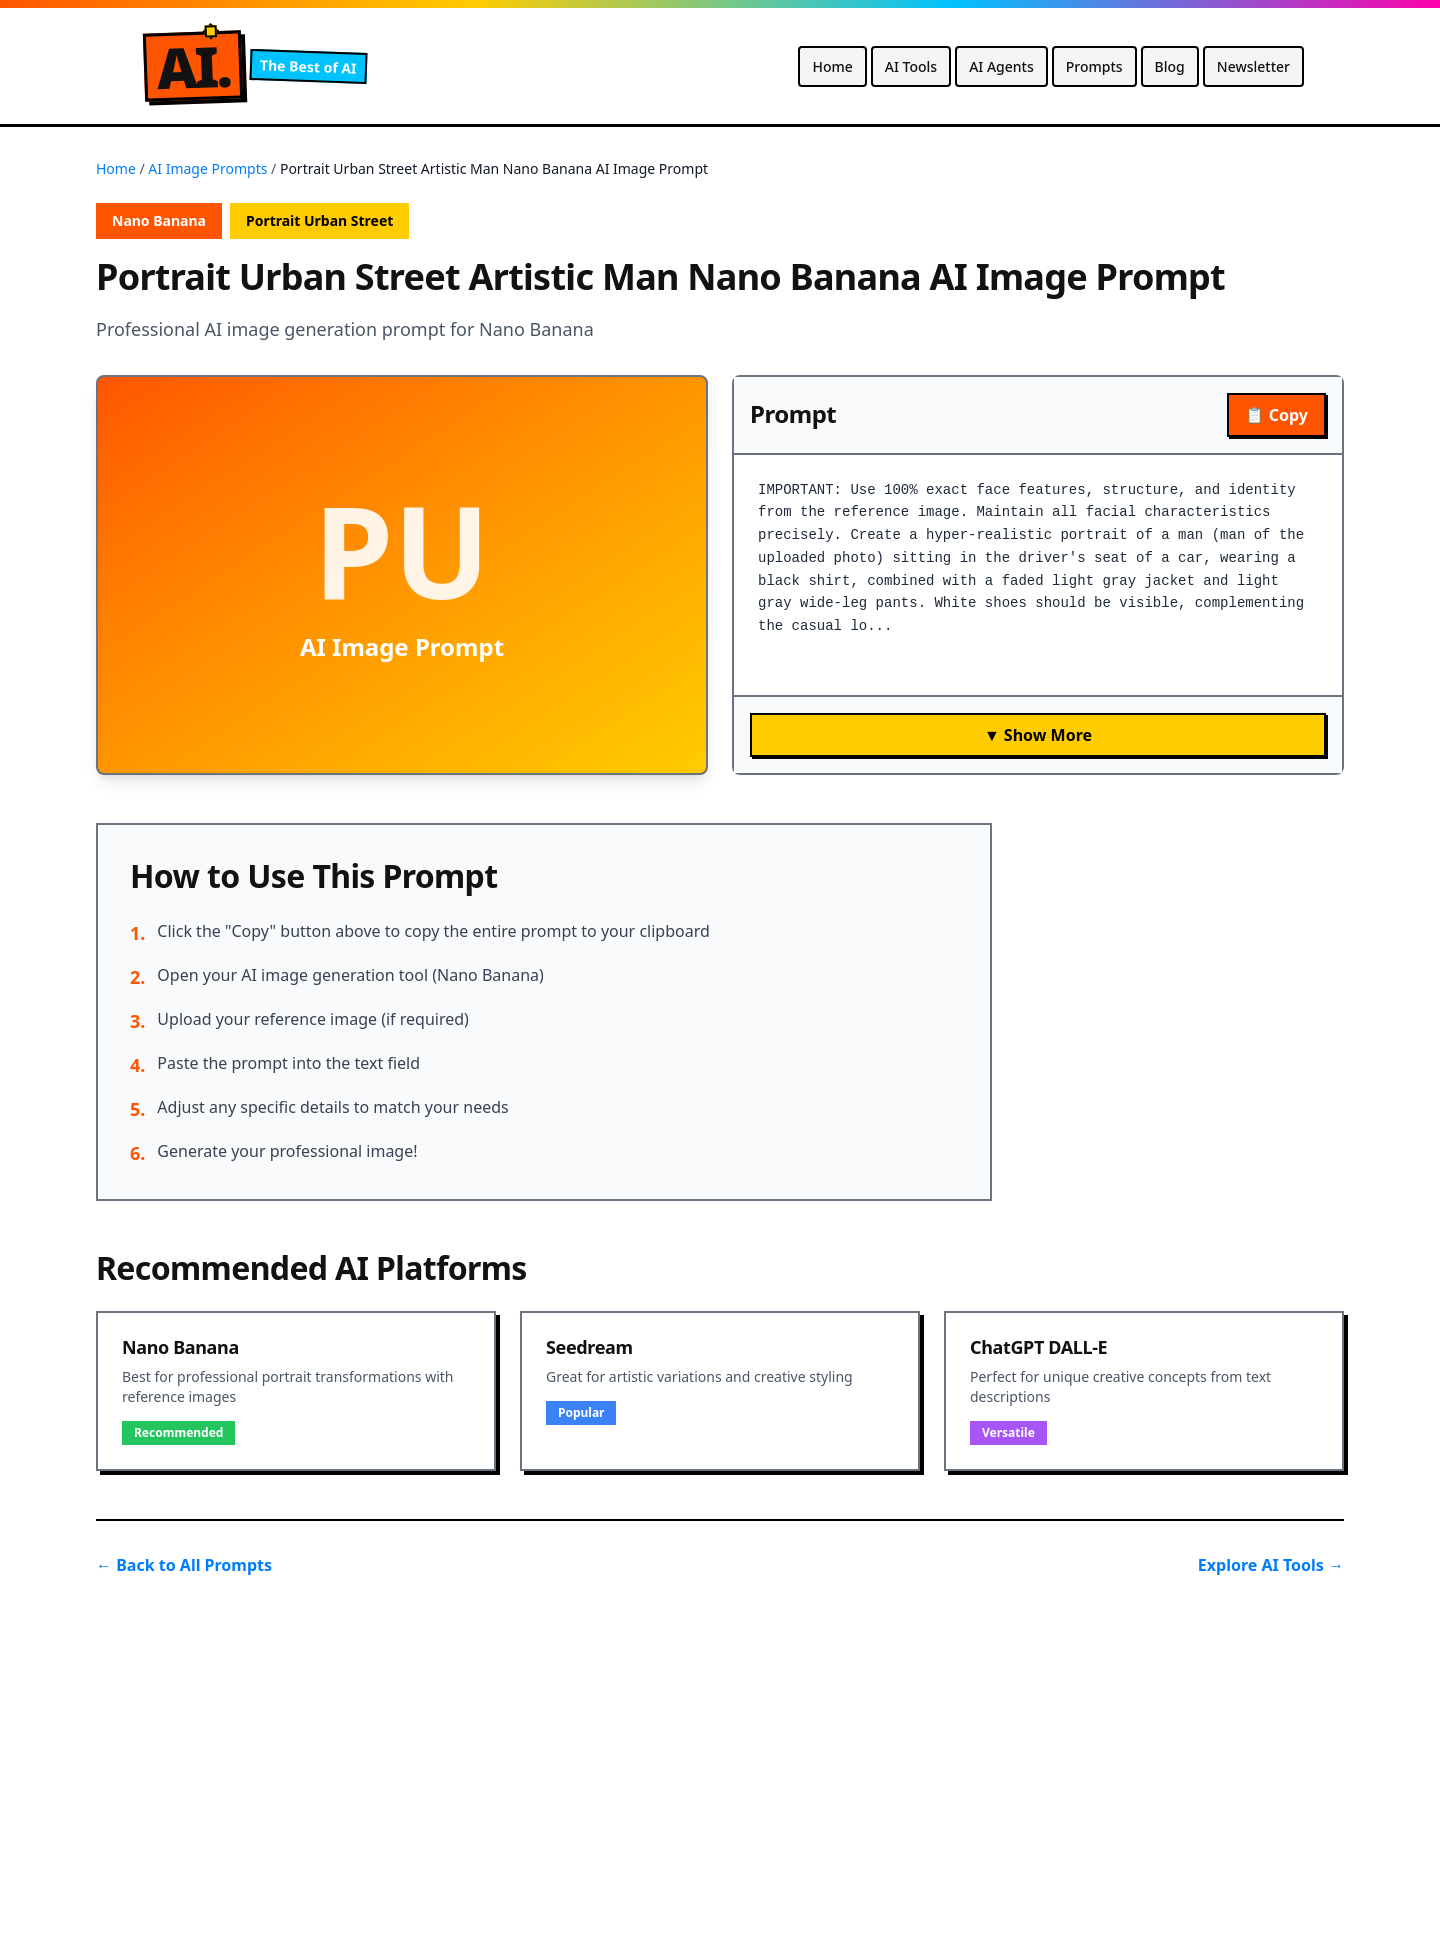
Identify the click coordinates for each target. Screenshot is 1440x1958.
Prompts (1094, 66)
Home (832, 66)
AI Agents (1001, 66)
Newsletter (1253, 66)
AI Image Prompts (207, 168)
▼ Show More (1038, 735)
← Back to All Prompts (184, 1565)
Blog (1170, 66)
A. (193, 66)
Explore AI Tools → (1271, 1565)
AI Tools (911, 66)
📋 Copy (1276, 415)
